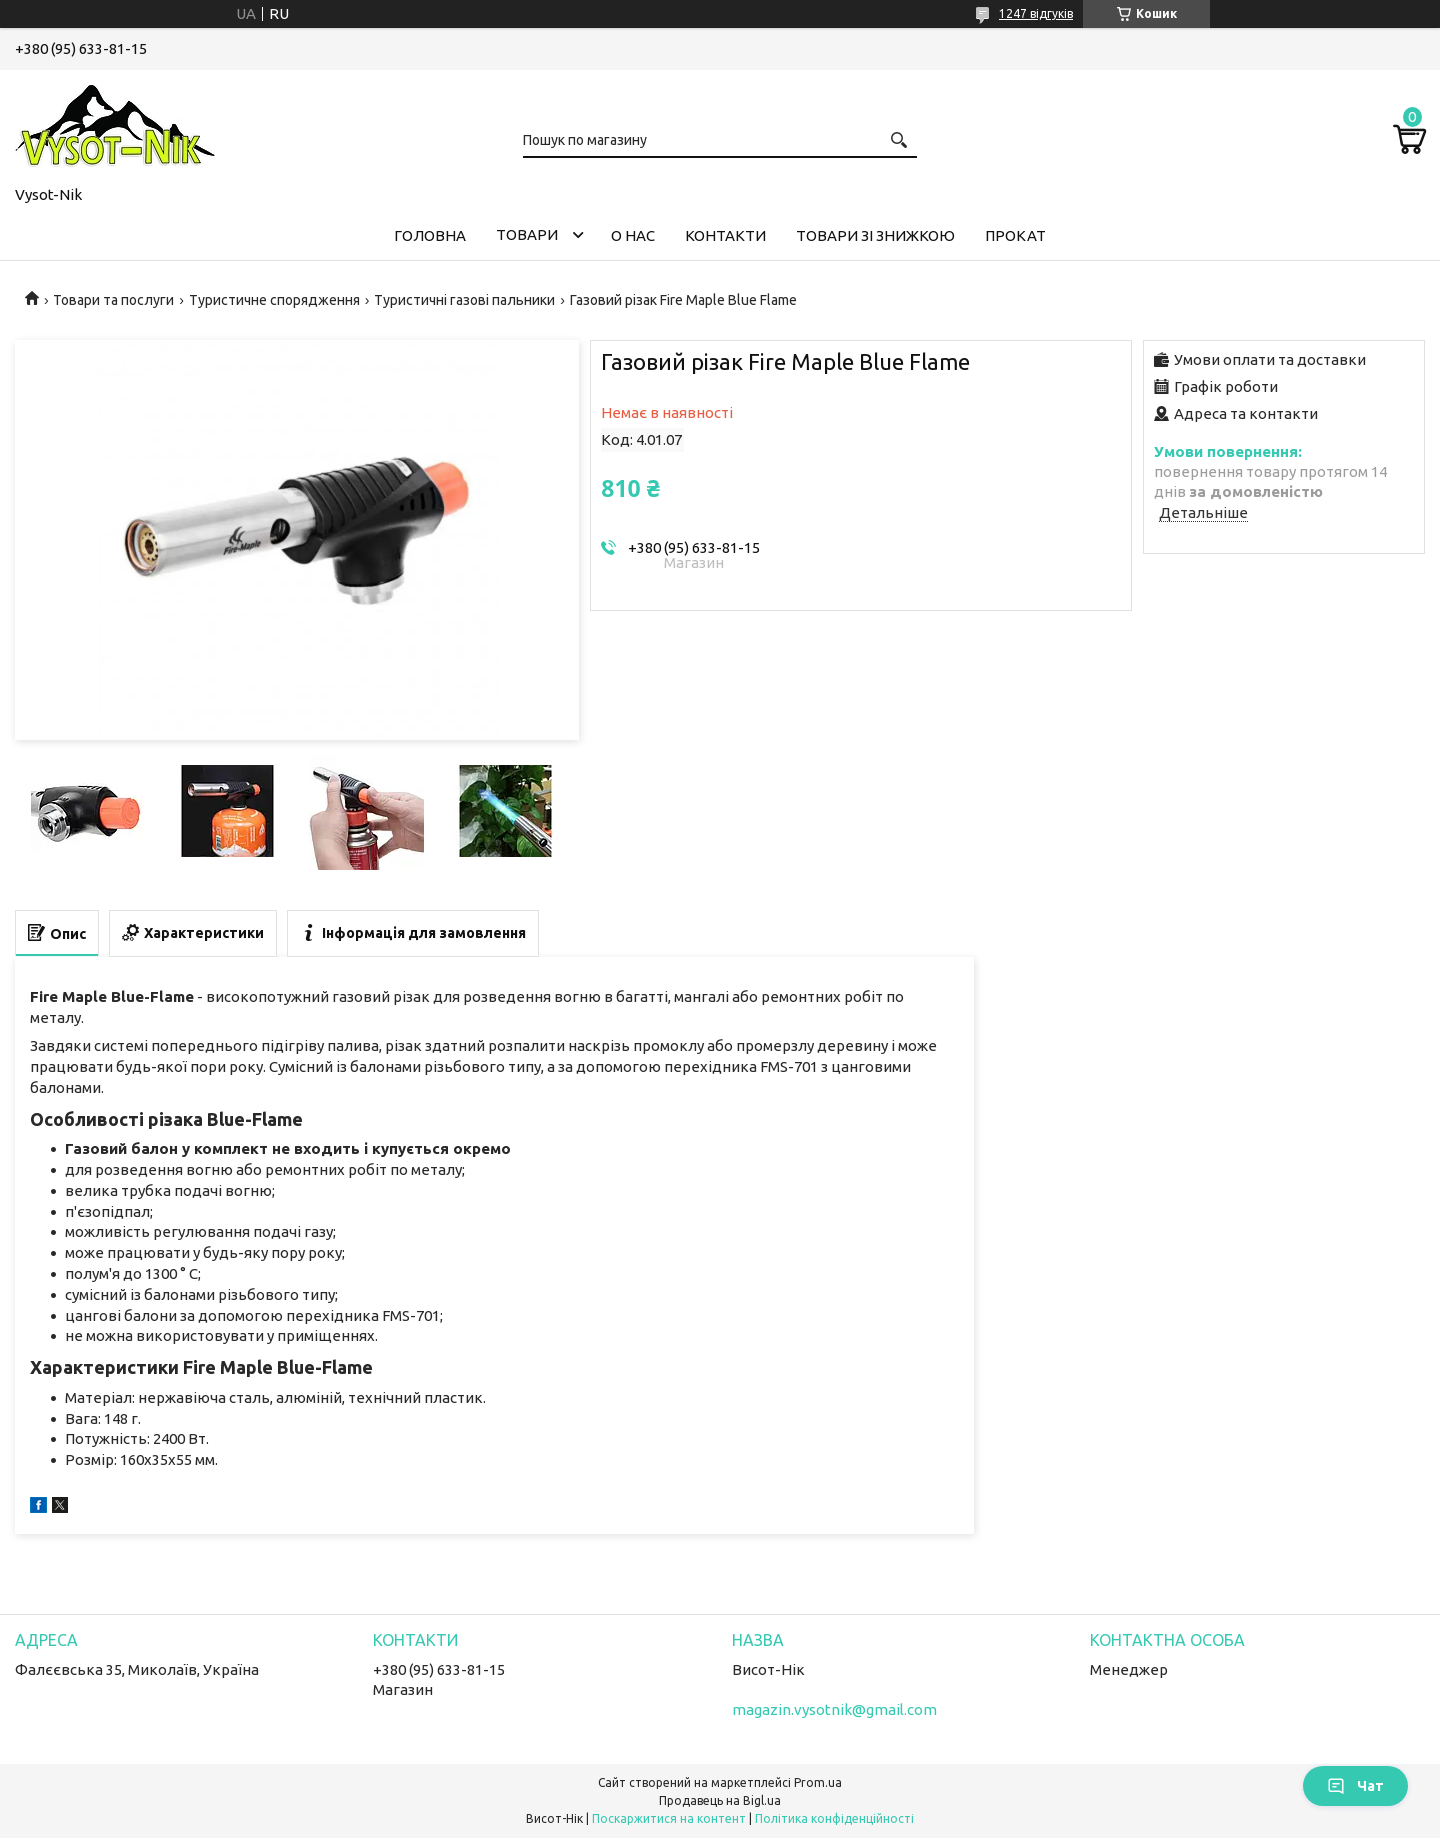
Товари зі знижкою (875, 235)
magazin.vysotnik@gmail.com (834, 1709)
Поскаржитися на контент (669, 1818)
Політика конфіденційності (834, 1818)
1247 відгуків (1036, 13)
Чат (1355, 1786)
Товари (527, 234)
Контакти (725, 235)
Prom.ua (818, 1782)
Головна (430, 235)
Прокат (1015, 235)
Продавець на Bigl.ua (720, 1800)
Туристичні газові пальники (464, 300)
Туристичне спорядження (274, 300)
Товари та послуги (113, 300)
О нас (633, 235)
